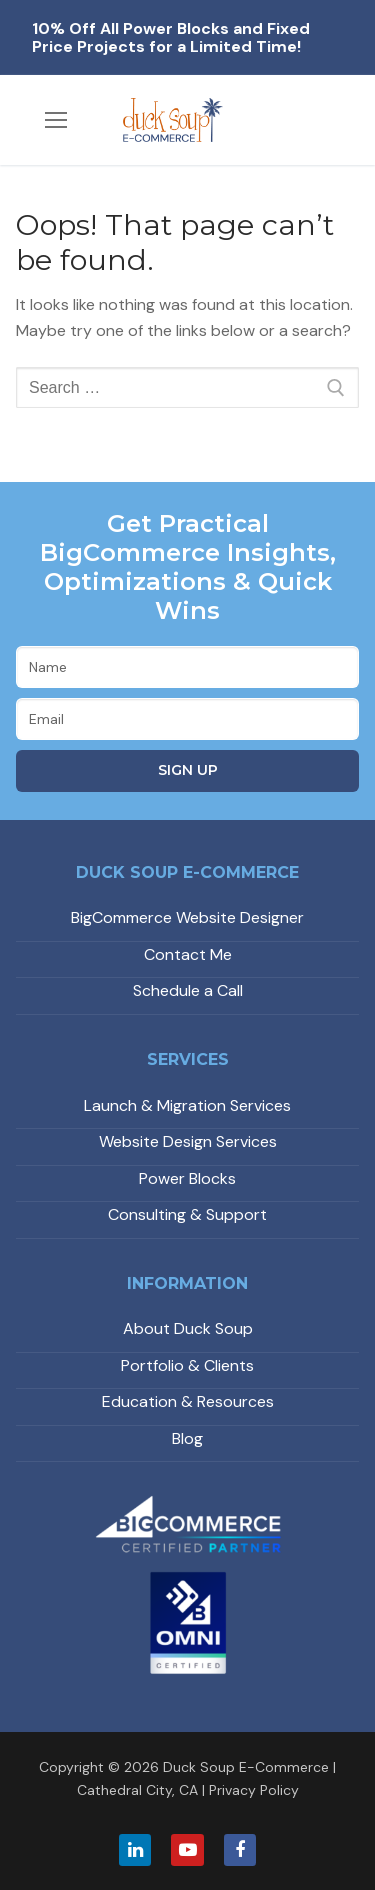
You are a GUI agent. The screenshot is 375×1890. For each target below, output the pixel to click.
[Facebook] (240, 1850)
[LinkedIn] (135, 1850)
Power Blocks (187, 1178)
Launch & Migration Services (187, 1105)
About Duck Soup (188, 1328)
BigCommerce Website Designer (187, 917)
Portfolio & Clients (187, 1365)
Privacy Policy (254, 1790)
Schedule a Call (188, 990)
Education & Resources (188, 1401)
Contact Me (188, 954)
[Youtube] (187, 1850)
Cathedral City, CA (137, 1790)
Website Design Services (188, 1141)
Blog (187, 1438)
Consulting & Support (187, 1214)
